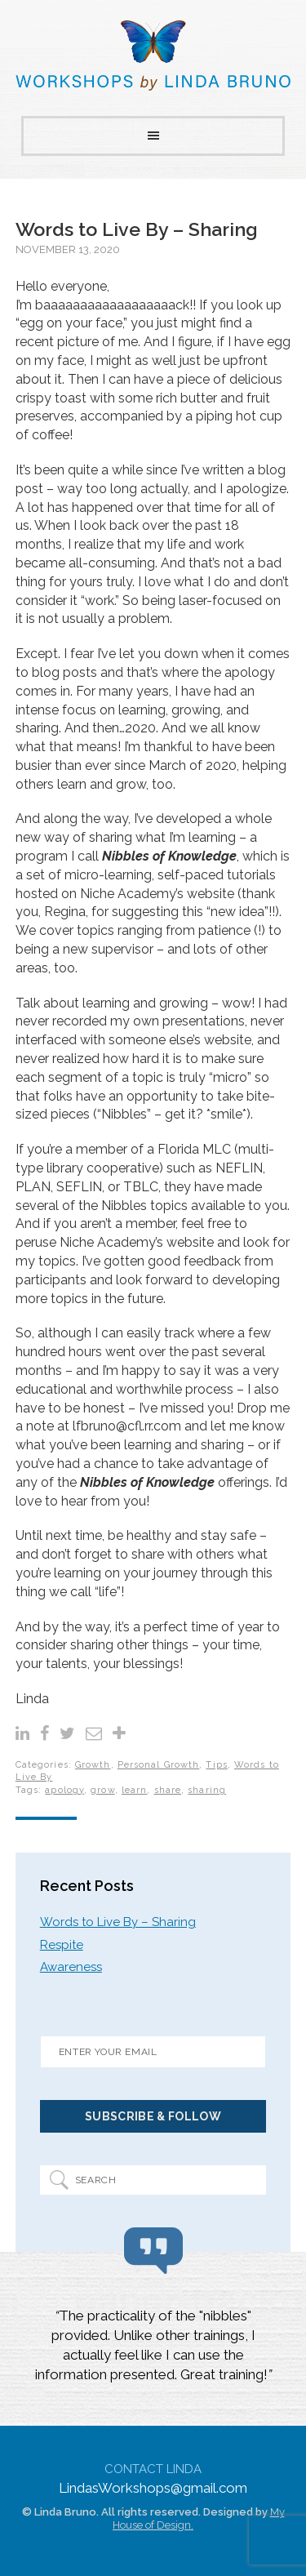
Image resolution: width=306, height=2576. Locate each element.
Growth (93, 1765)
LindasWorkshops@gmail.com (153, 2488)
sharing (207, 1790)
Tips (216, 1765)
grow (102, 1790)
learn (135, 1790)
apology (64, 1790)
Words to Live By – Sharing (137, 229)
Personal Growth (159, 1765)
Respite (61, 1945)
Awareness (71, 1967)
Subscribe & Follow (153, 2116)
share (168, 1790)
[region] (153, 2347)
